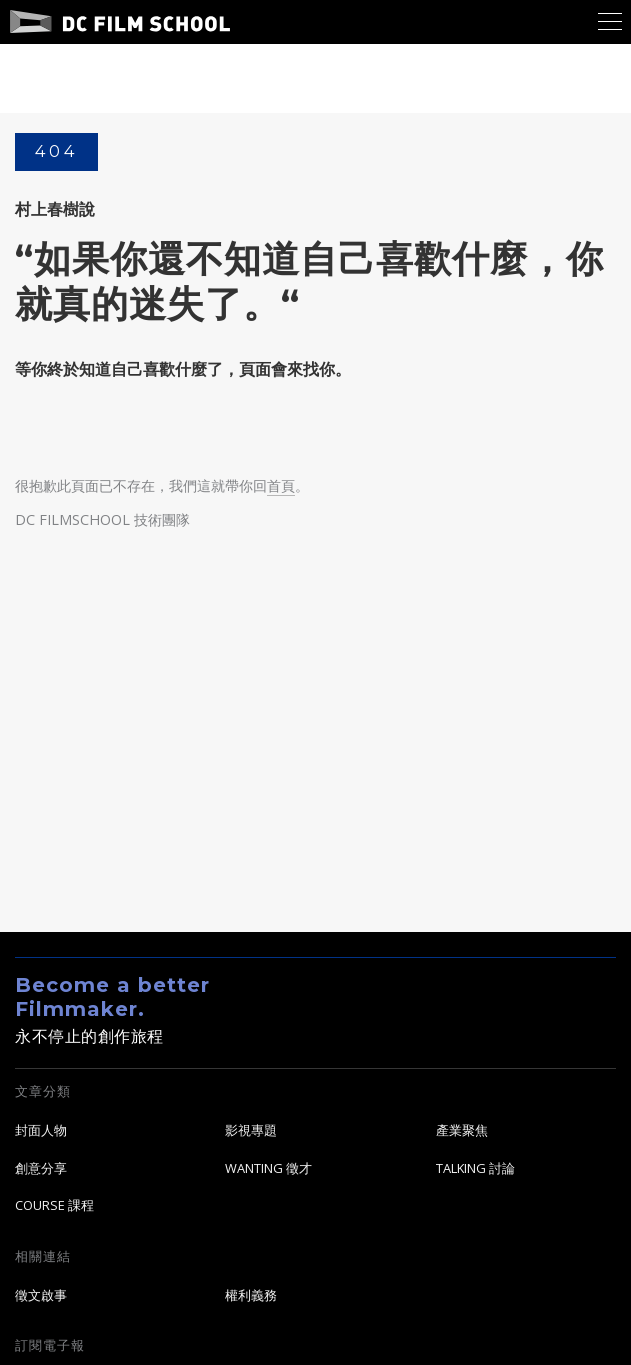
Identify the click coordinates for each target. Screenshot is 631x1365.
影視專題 (251, 1130)
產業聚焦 (462, 1130)
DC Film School (120, 22)
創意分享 (41, 1168)
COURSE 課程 (54, 1205)
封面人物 (41, 1130)
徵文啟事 (41, 1295)
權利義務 (251, 1295)
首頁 (281, 486)
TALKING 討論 (475, 1168)
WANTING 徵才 (268, 1168)
